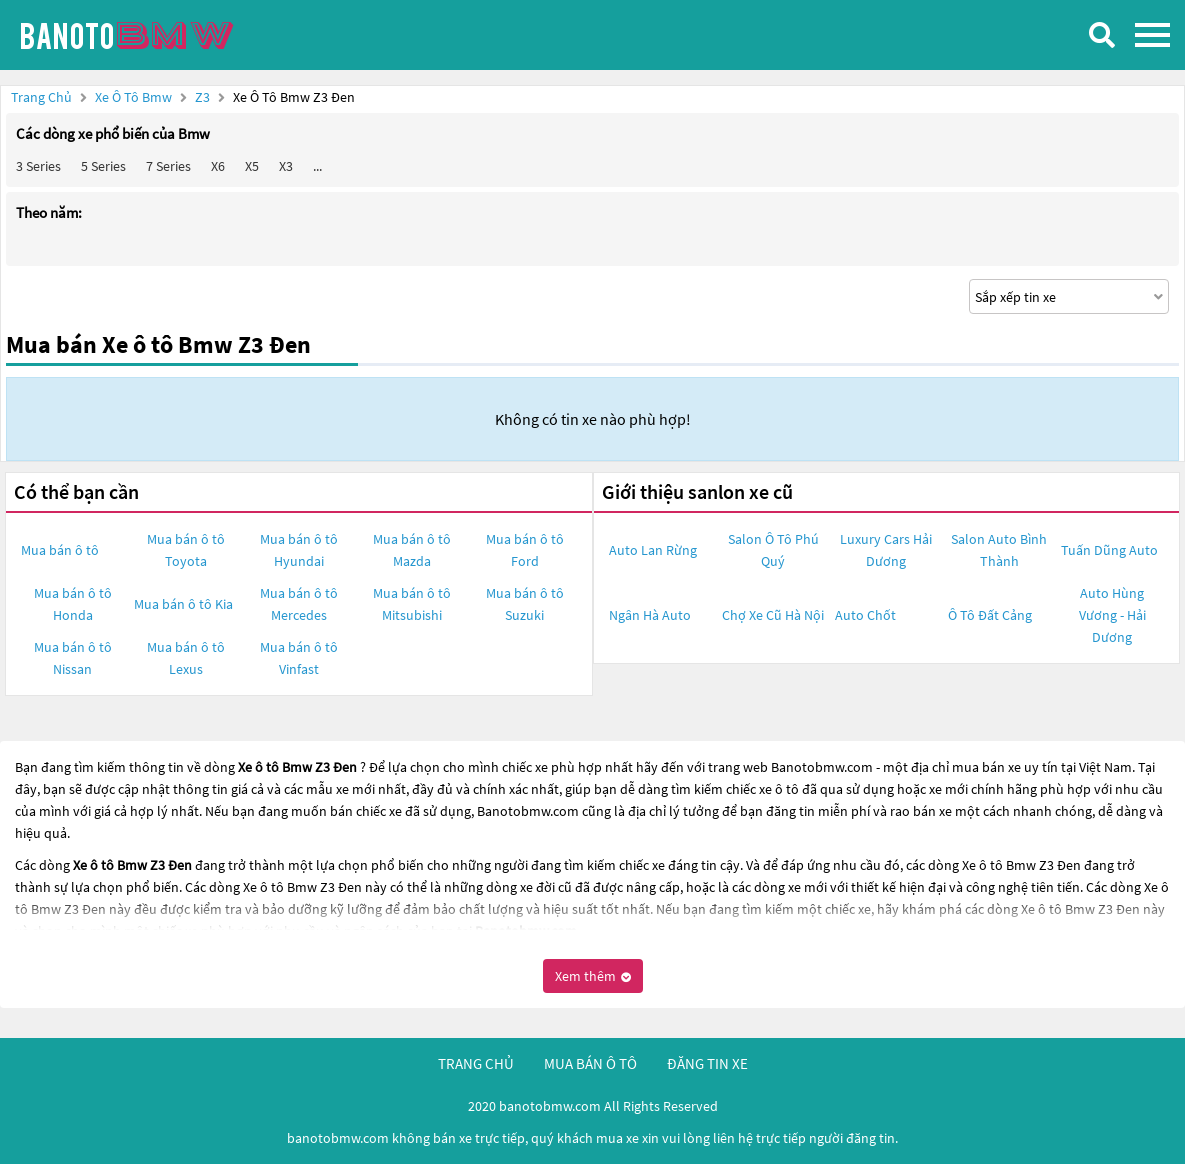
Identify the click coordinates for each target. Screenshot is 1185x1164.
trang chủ (476, 1063)
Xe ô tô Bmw (133, 97)
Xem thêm (593, 976)
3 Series (38, 166)
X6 (218, 166)
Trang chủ (41, 97)
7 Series (168, 166)
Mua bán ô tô (60, 550)
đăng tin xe (707, 1063)
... (317, 166)
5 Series (103, 166)
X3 (286, 166)
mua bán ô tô (590, 1063)
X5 (252, 166)
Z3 (204, 97)
